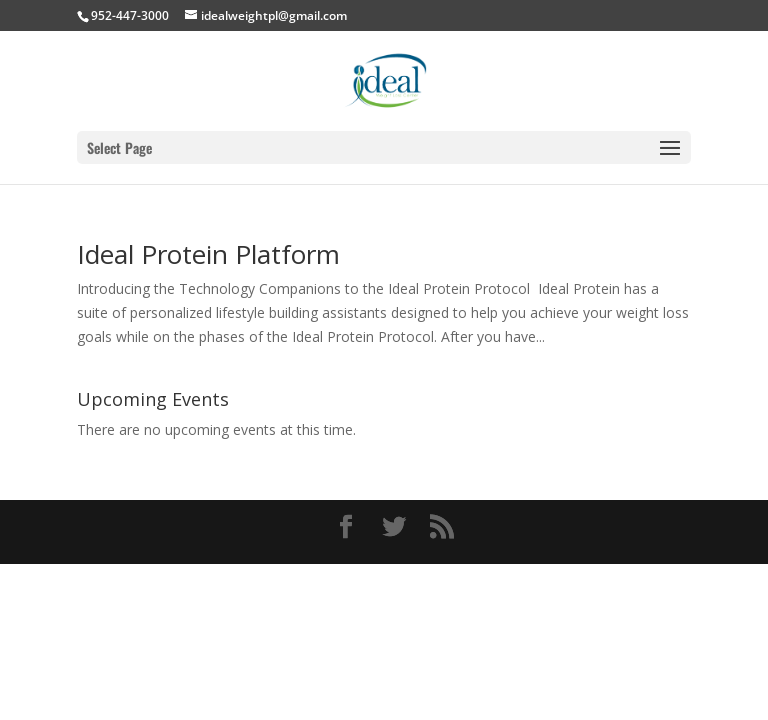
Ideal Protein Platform (208, 254)
